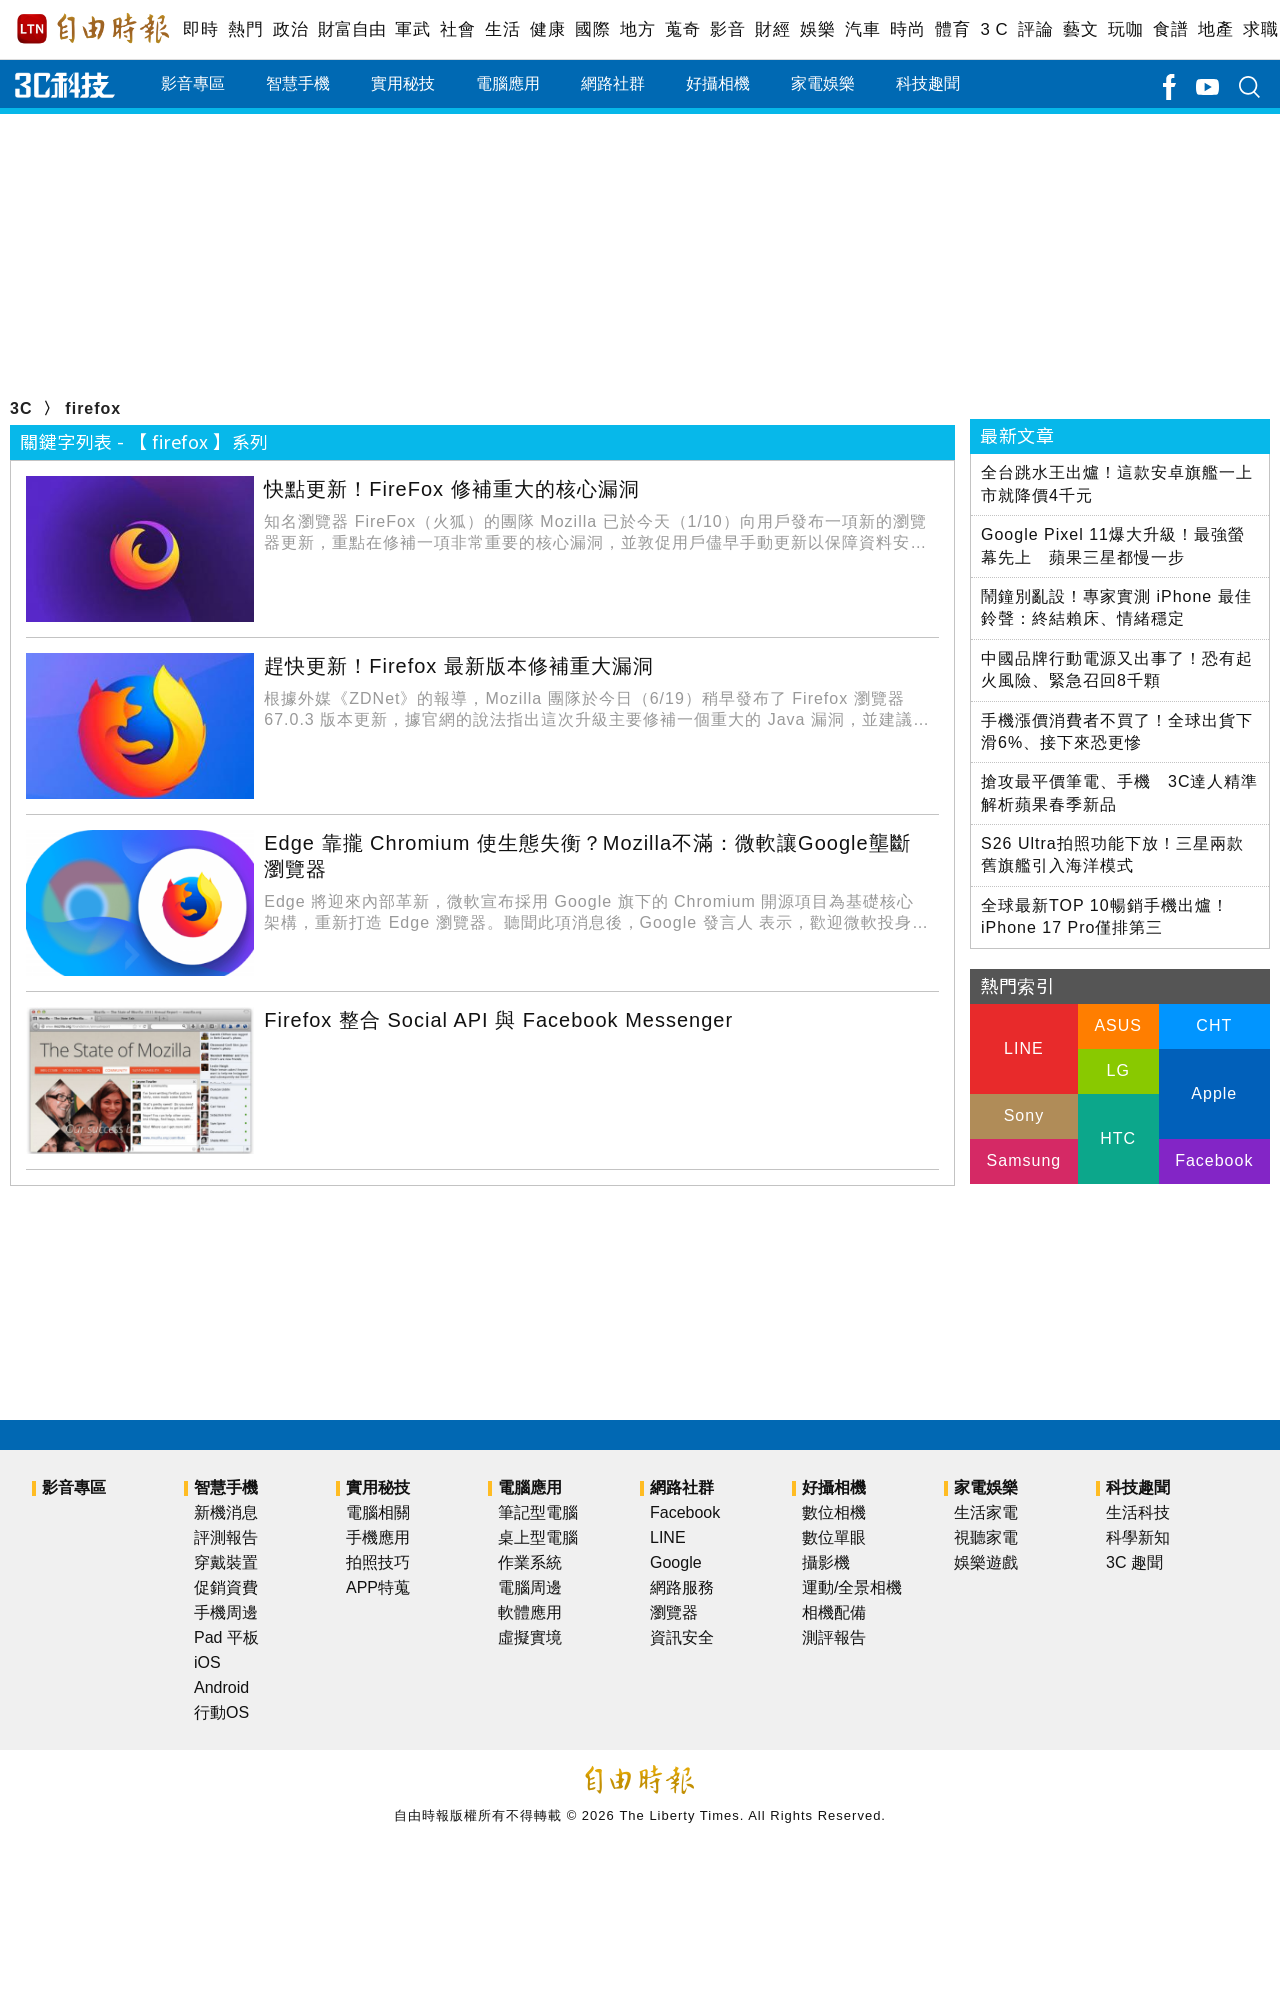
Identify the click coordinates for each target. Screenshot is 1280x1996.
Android (221, 1687)
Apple (1214, 1093)
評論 (1035, 29)
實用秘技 (403, 83)
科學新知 (1138, 1537)
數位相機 (834, 1512)
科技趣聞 (928, 83)
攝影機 (826, 1562)
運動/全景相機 (852, 1587)
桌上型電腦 (538, 1537)
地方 (637, 29)
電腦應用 (508, 83)
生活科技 (1138, 1512)
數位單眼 (834, 1537)
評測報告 (226, 1537)
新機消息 (226, 1512)
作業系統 (530, 1562)
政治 (290, 29)
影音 (727, 29)
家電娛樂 (823, 83)
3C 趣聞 (1134, 1562)
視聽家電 (986, 1537)
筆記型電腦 (538, 1512)
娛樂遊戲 (986, 1562)
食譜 (1170, 29)
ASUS (1118, 1025)
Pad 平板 (226, 1637)
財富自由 (351, 29)
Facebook (1214, 1160)
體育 (952, 29)
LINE (1024, 1048)
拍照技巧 (378, 1562)
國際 (592, 29)
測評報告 (834, 1637)
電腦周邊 (530, 1587)
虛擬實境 (530, 1637)
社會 (457, 29)
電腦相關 (378, 1512)
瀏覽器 (674, 1612)
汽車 (862, 29)
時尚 (907, 29)
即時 (200, 29)
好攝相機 (718, 83)
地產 (1215, 29)
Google (676, 1562)
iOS (207, 1662)
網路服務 (682, 1587)
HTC (1118, 1138)
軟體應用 (530, 1612)
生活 (502, 29)
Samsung (1024, 1160)
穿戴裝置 (226, 1562)
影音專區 (193, 83)
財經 (772, 29)
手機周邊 (226, 1612)
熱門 (245, 29)
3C (21, 408)
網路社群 (613, 83)
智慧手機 (298, 83)
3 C (994, 29)
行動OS (221, 1712)
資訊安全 (682, 1637)
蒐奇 (682, 29)
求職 (1260, 29)
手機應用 (378, 1537)
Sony (1024, 1115)
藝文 (1080, 29)
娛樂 (817, 29)
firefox (93, 408)
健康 (547, 29)
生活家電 (986, 1512)
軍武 (412, 29)
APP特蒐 (378, 1587)
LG (1117, 1070)
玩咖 (1125, 29)
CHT (1214, 1025)
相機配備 (834, 1612)
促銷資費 (226, 1587)
